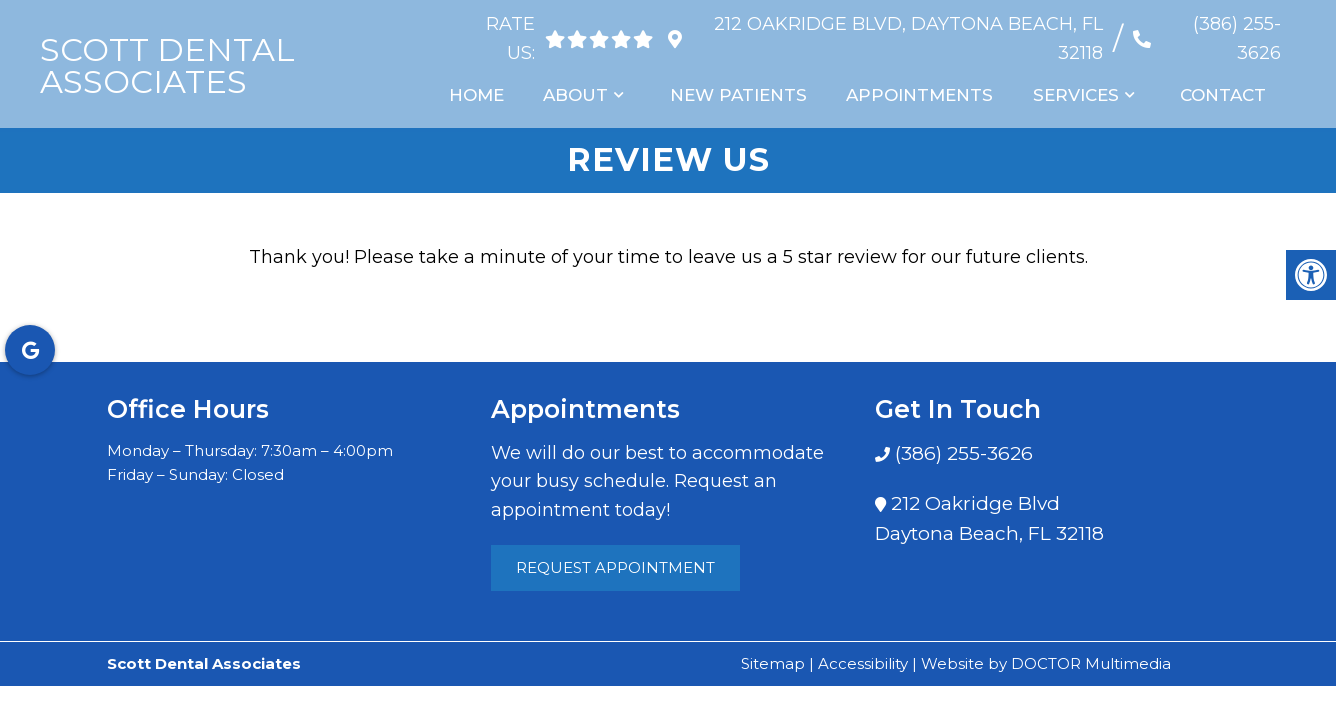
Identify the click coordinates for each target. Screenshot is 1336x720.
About (580, 95)
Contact (1224, 95)
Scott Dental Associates (167, 66)
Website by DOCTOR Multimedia (1046, 663)
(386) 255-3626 (1237, 38)
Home (481, 95)
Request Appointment (615, 567)
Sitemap (773, 663)
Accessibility (863, 663)
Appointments (922, 95)
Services (1078, 95)
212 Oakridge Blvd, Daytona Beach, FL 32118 (905, 38)
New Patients (741, 95)
